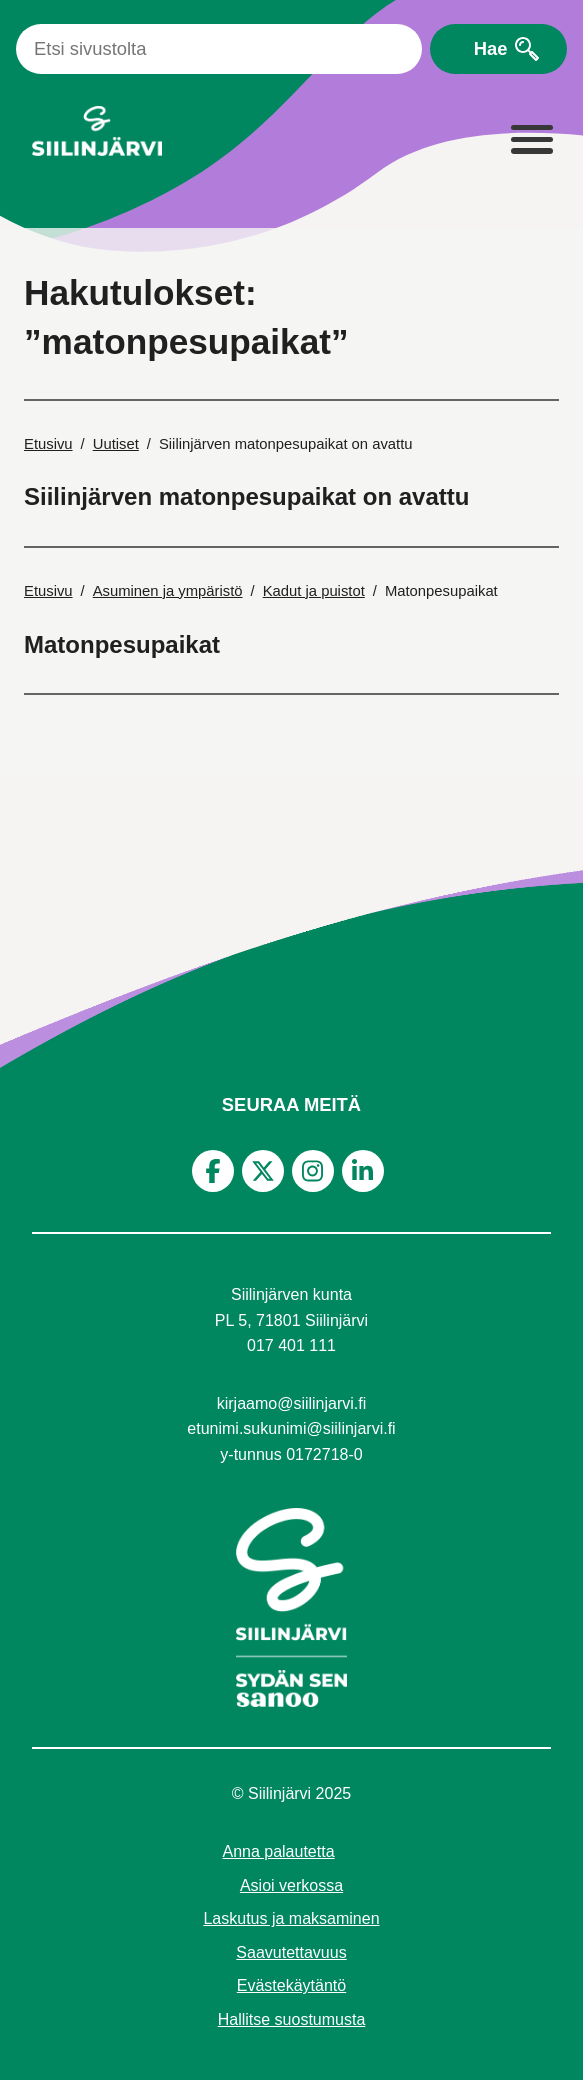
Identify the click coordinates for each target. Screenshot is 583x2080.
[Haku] (219, 49)
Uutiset (116, 444)
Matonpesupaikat (122, 644)
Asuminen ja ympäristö (168, 591)
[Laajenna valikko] (531, 141)
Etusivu (48, 444)
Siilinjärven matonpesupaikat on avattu (246, 496)
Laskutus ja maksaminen (291, 1918)
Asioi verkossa (291, 1885)
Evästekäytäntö (291, 1985)
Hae (491, 48)
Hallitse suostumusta (292, 2019)
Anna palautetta (278, 1851)
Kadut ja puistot (314, 591)
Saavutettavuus (291, 1952)
